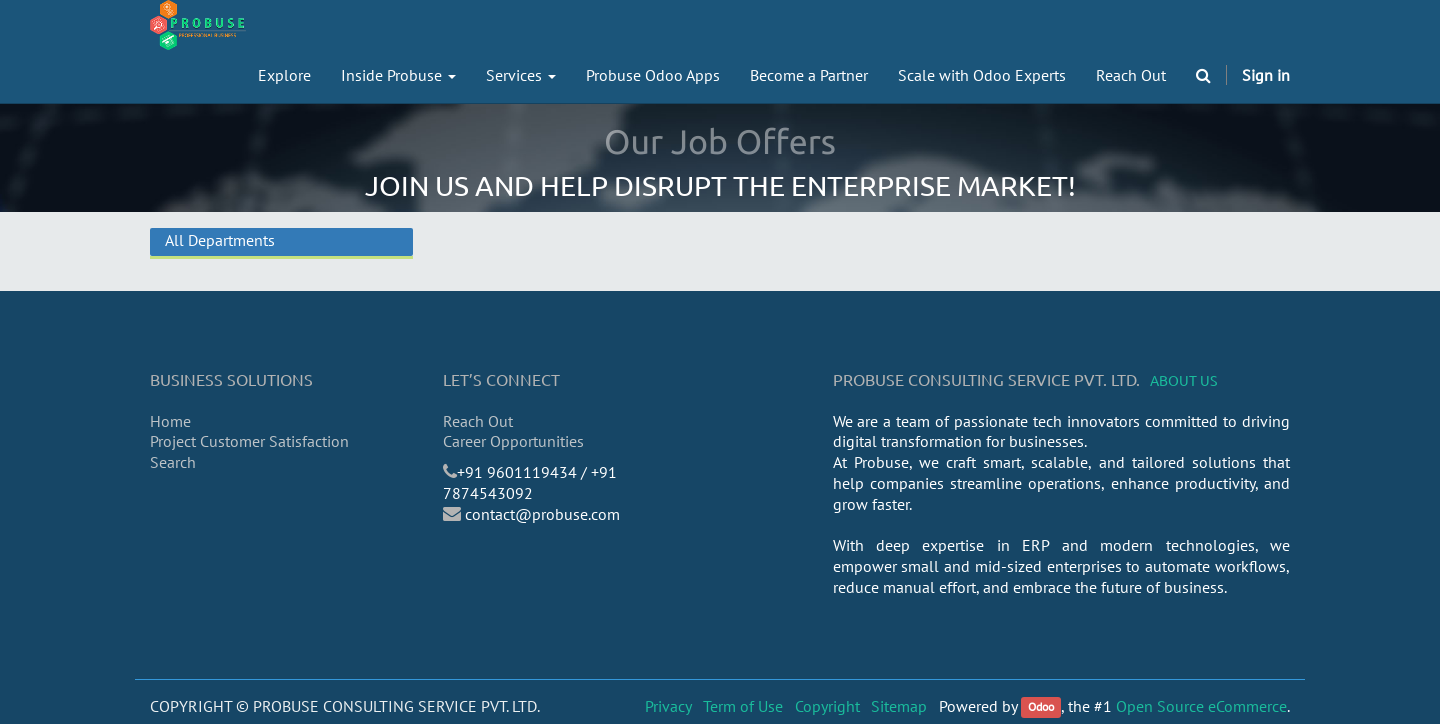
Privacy (668, 706)
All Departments (220, 240)
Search (173, 462)
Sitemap (899, 706)
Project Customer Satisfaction (249, 441)
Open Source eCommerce (1201, 706)
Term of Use (743, 706)
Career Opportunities (513, 441)
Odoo (1041, 707)
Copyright (827, 706)
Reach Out (478, 421)
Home (170, 421)
